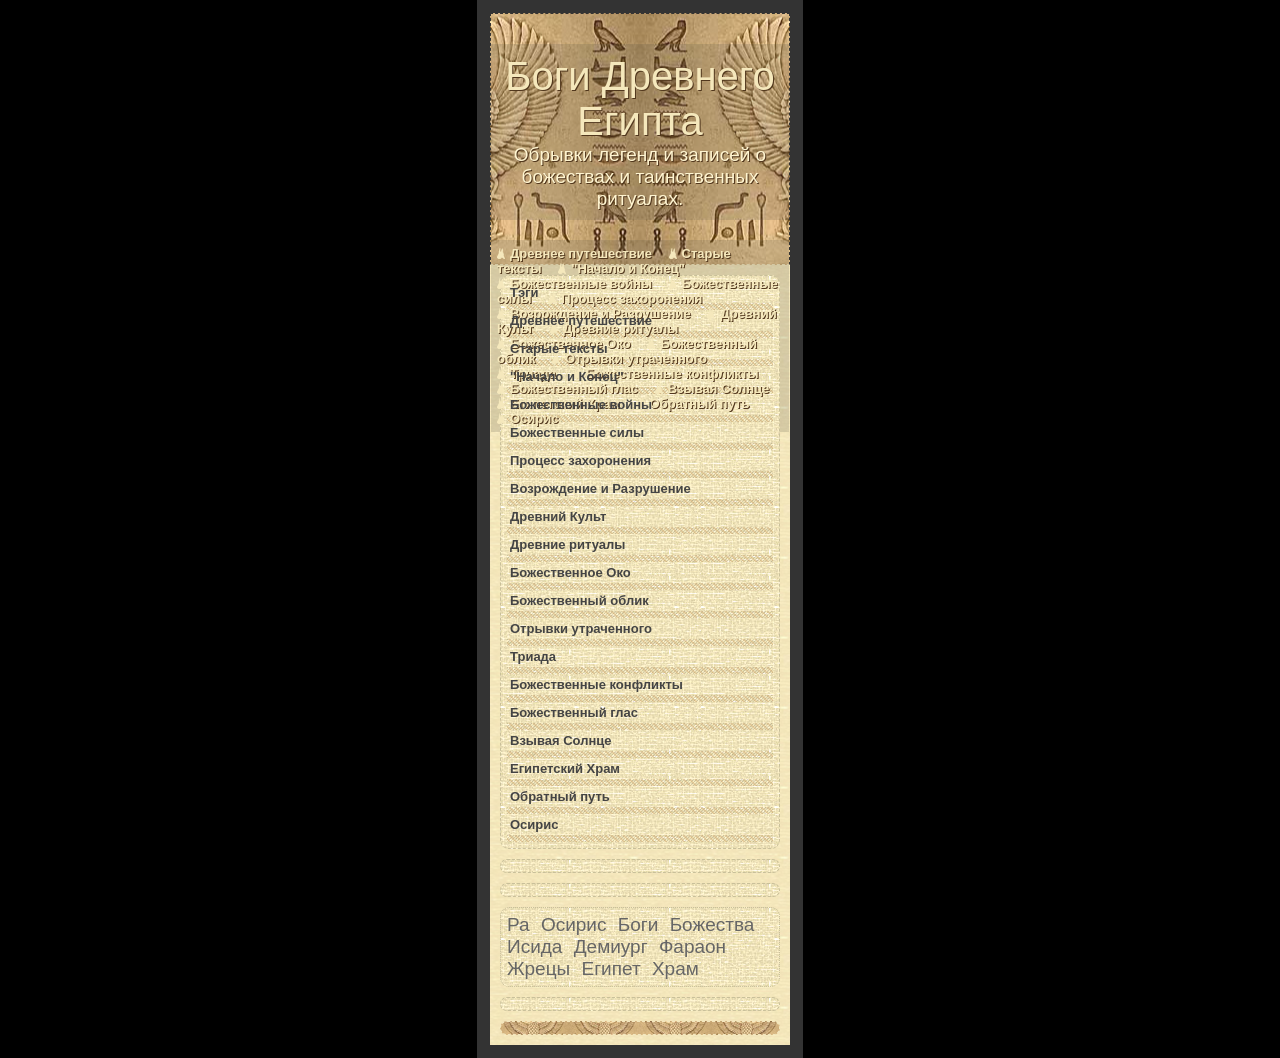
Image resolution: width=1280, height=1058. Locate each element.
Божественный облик (579, 600)
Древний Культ (558, 516)
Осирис (534, 418)
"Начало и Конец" (628, 268)
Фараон (692, 946)
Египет (611, 968)
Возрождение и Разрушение (600, 488)
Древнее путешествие (581, 253)
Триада (533, 656)
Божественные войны (581, 283)
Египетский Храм (565, 768)
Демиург (611, 946)
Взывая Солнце (719, 388)
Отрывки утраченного (636, 358)
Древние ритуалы (620, 328)
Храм (675, 968)
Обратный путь (700, 403)
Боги (638, 924)
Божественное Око (570, 572)
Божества (712, 924)
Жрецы (538, 968)
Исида (534, 946)
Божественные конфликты (672, 373)
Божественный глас (574, 388)
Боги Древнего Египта (640, 132)
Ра (518, 924)
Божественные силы (577, 432)
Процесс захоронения (631, 298)
